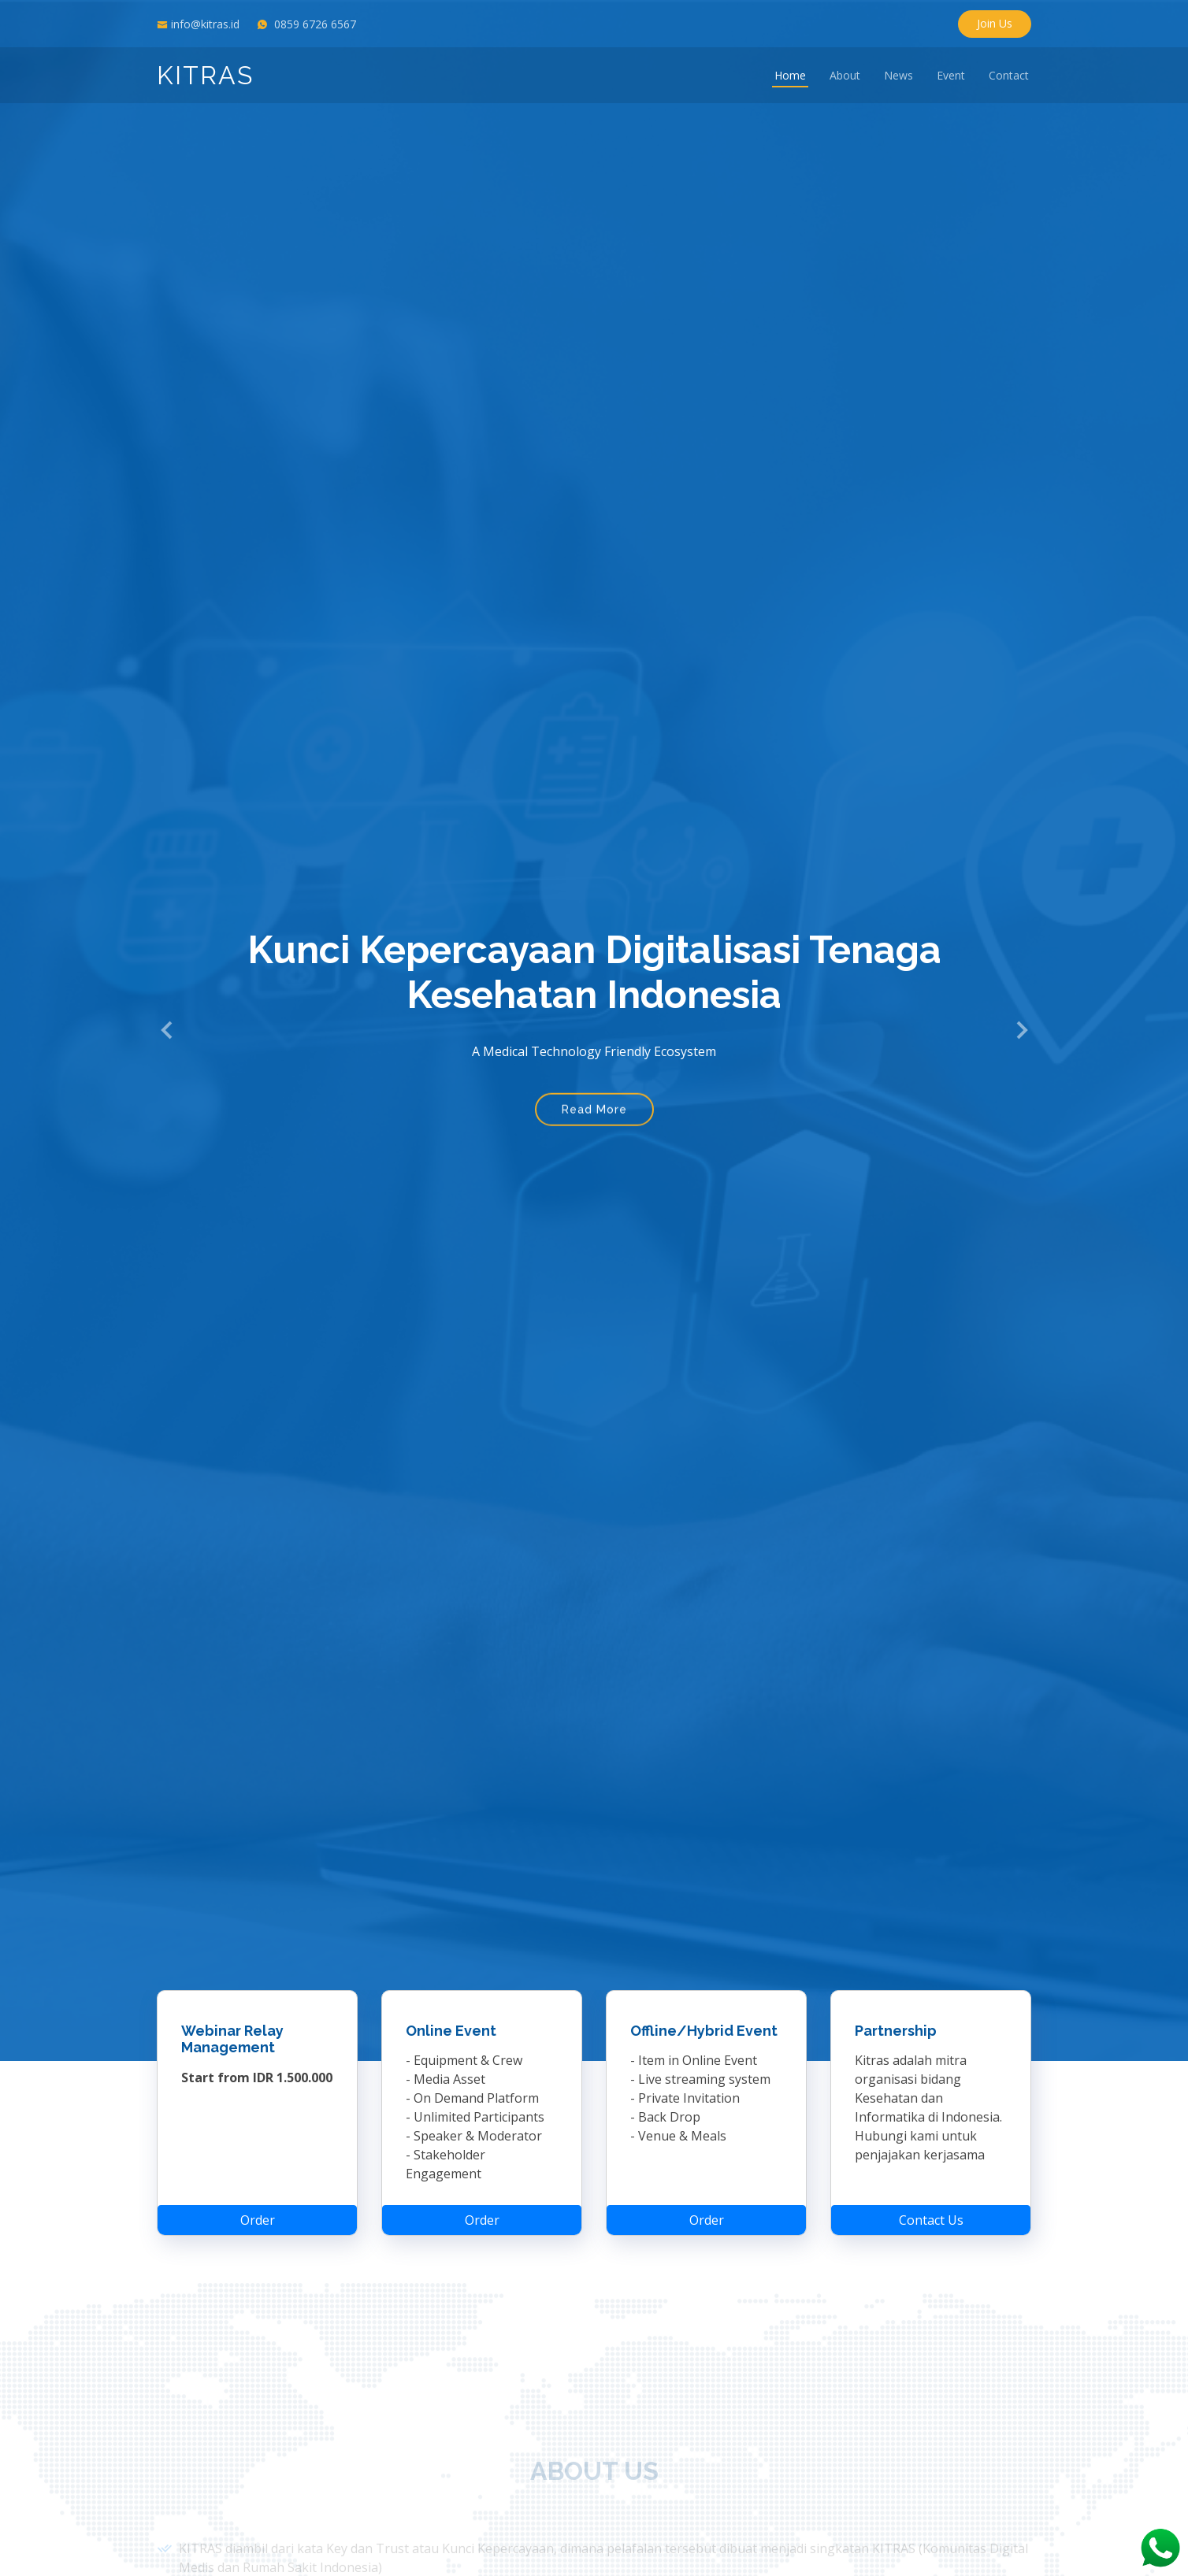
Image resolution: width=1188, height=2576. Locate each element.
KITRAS (205, 75)
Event (951, 75)
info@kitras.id (205, 24)
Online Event (451, 2023)
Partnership (896, 2023)
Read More (594, 1112)
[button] (167, 1030)
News (898, 75)
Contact (1009, 75)
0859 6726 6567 (315, 24)
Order (257, 2213)
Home (790, 75)
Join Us (994, 23)
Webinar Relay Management (232, 2032)
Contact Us (931, 2213)
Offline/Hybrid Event (704, 2023)
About (845, 75)
